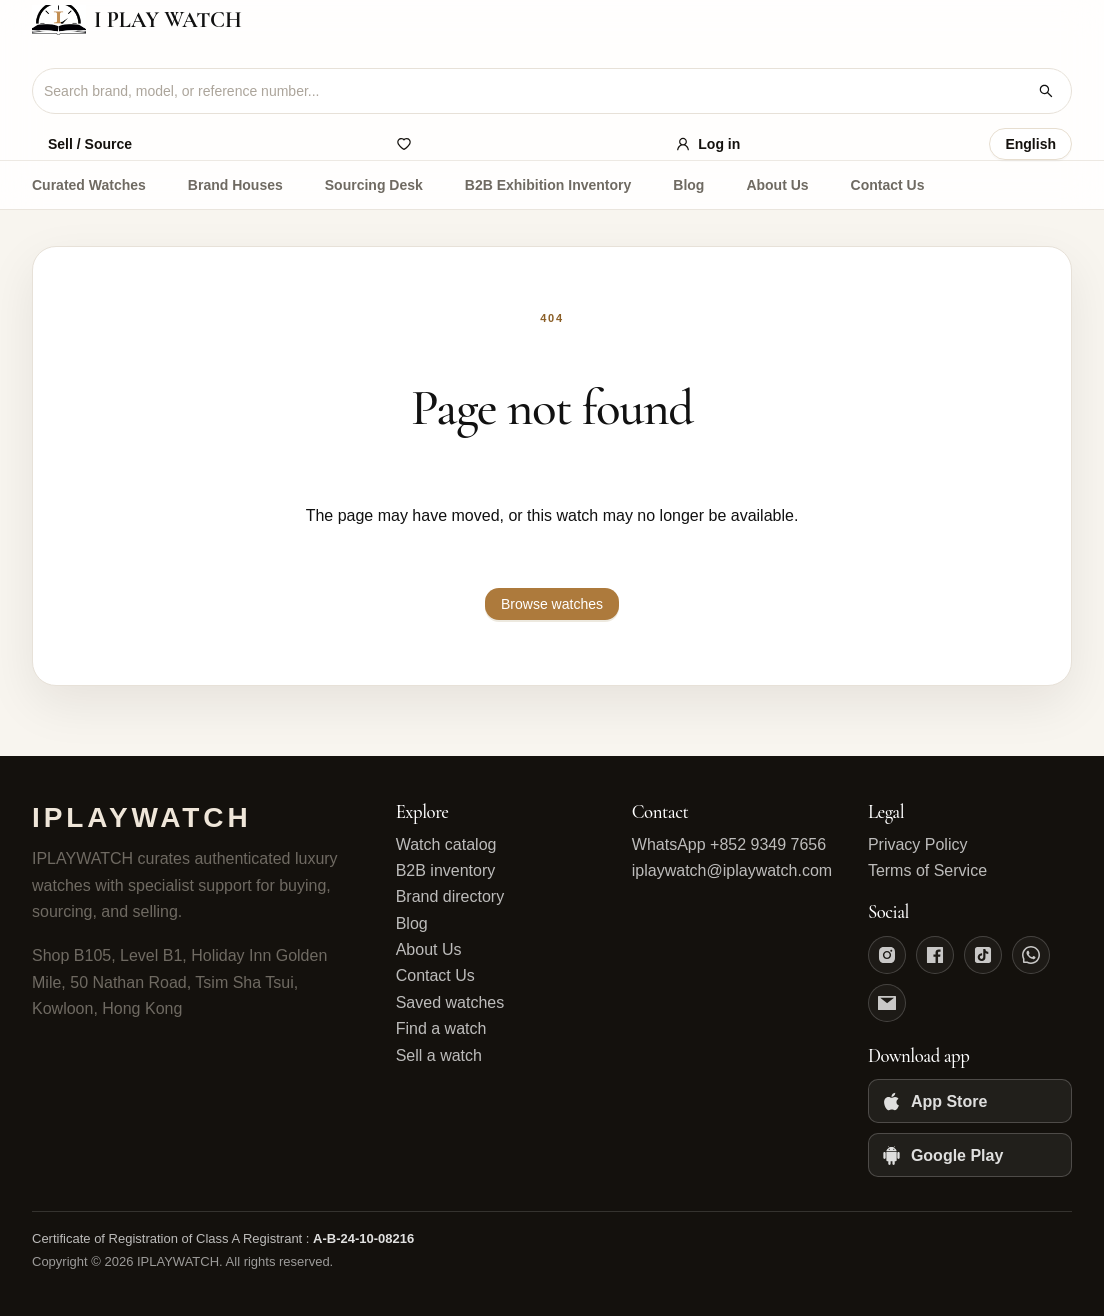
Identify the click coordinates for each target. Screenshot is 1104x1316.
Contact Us (888, 185)
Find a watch (441, 1028)
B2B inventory (446, 870)
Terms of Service (927, 870)
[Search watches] (1046, 91)
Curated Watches (89, 185)
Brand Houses (235, 185)
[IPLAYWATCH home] (552, 20)
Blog (688, 185)
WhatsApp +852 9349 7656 (729, 844)
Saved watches (450, 1002)
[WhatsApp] (1031, 955)
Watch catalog (446, 844)
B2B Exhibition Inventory (548, 185)
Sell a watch (439, 1055)
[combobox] (536, 91)
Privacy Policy (918, 844)
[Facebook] (935, 955)
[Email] (887, 1003)
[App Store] (970, 1101)
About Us (777, 185)
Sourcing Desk (374, 185)
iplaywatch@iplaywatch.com (732, 870)
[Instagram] (887, 955)
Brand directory (450, 896)
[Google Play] (970, 1155)
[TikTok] (983, 955)
